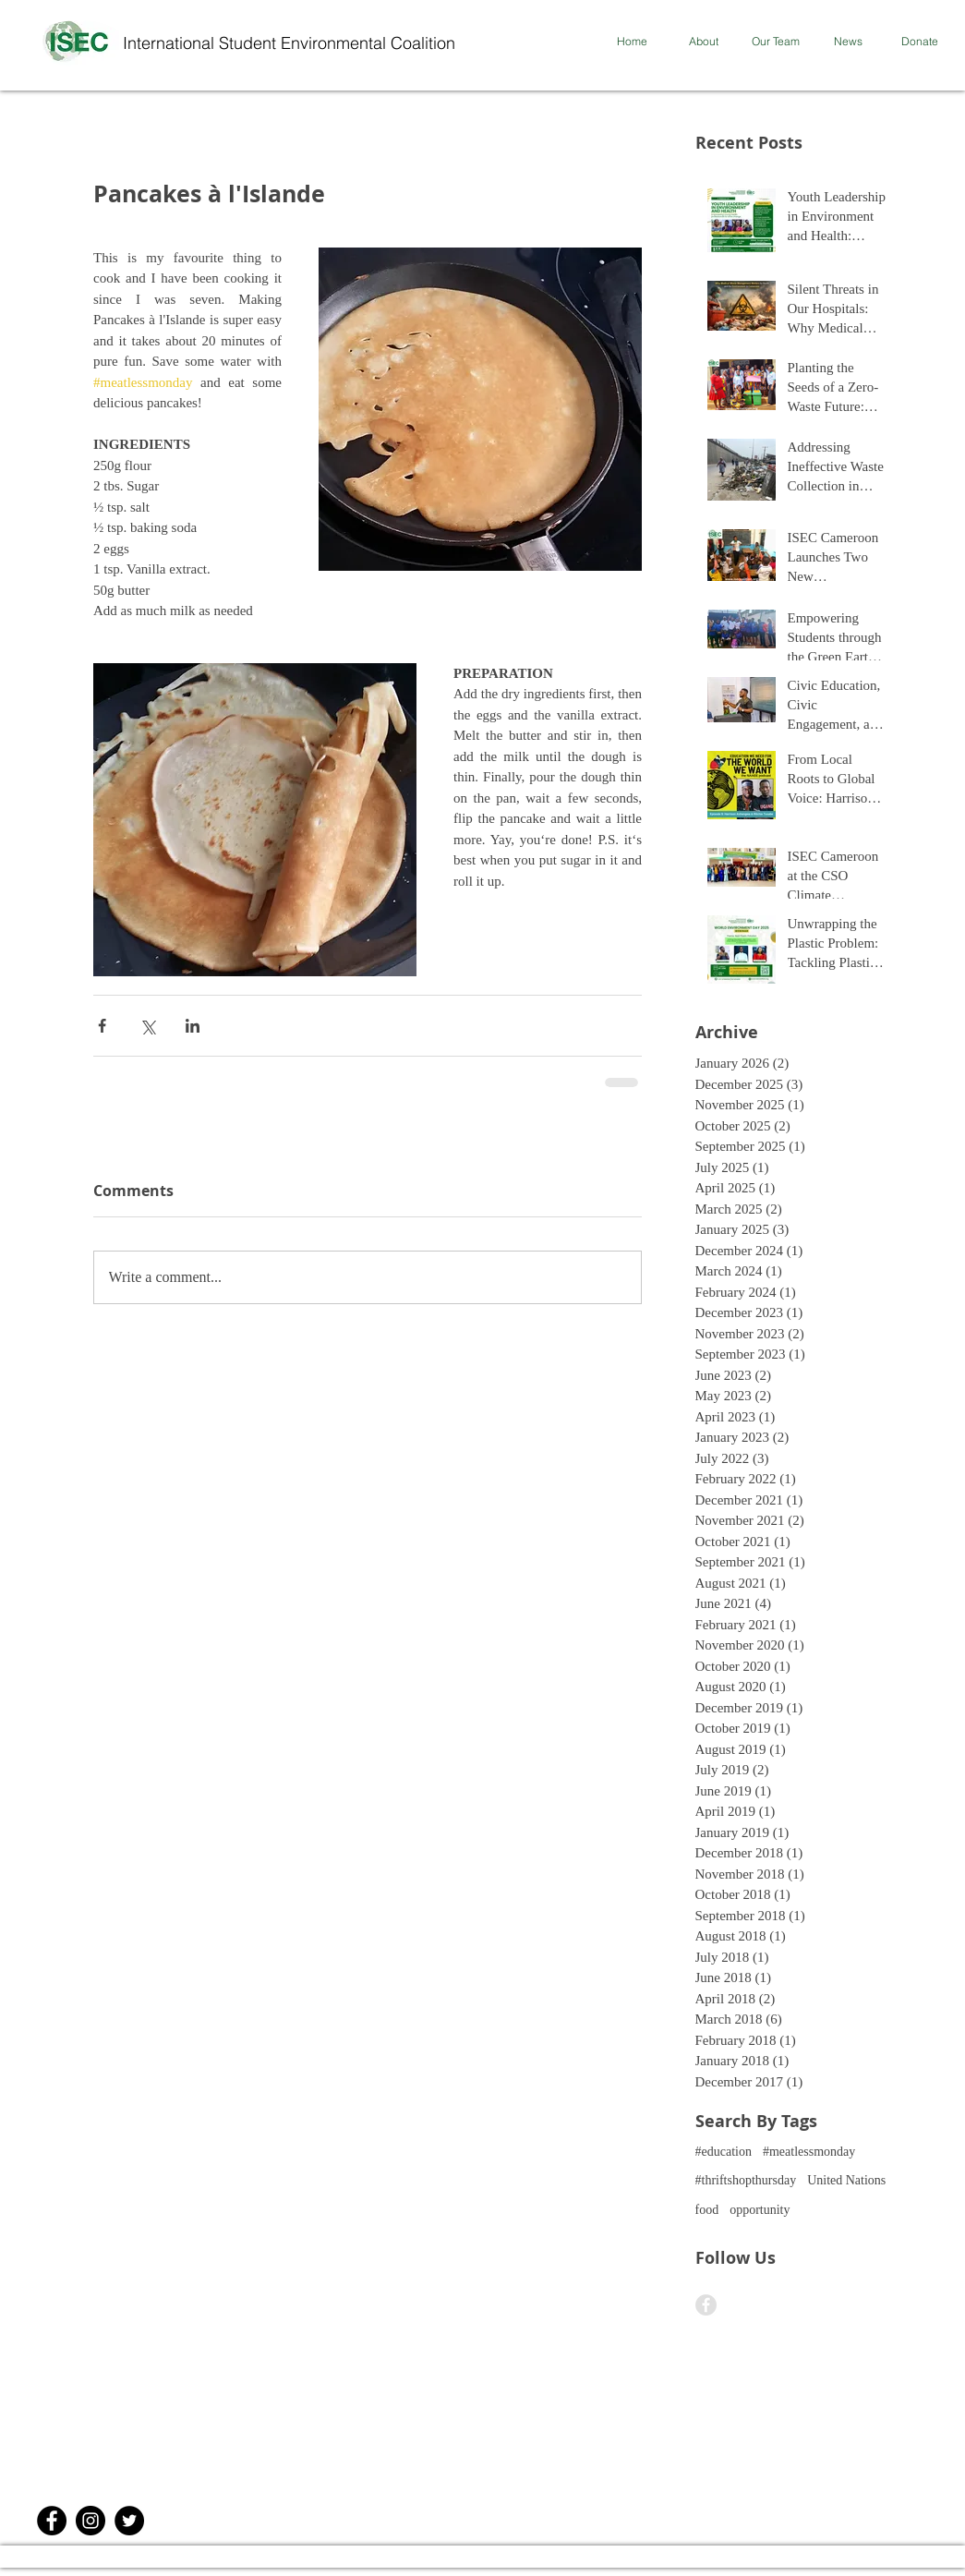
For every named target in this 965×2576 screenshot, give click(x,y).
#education (723, 2152)
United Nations (846, 2180)
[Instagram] (90, 2520)
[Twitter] (129, 2520)
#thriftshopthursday (746, 2180)
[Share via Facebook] (102, 1025)
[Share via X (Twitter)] (147, 1025)
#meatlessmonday (809, 2152)
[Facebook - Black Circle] (51, 2520)
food (707, 2210)
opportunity (760, 2210)
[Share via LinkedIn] (192, 1025)
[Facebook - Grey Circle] (706, 2305)
